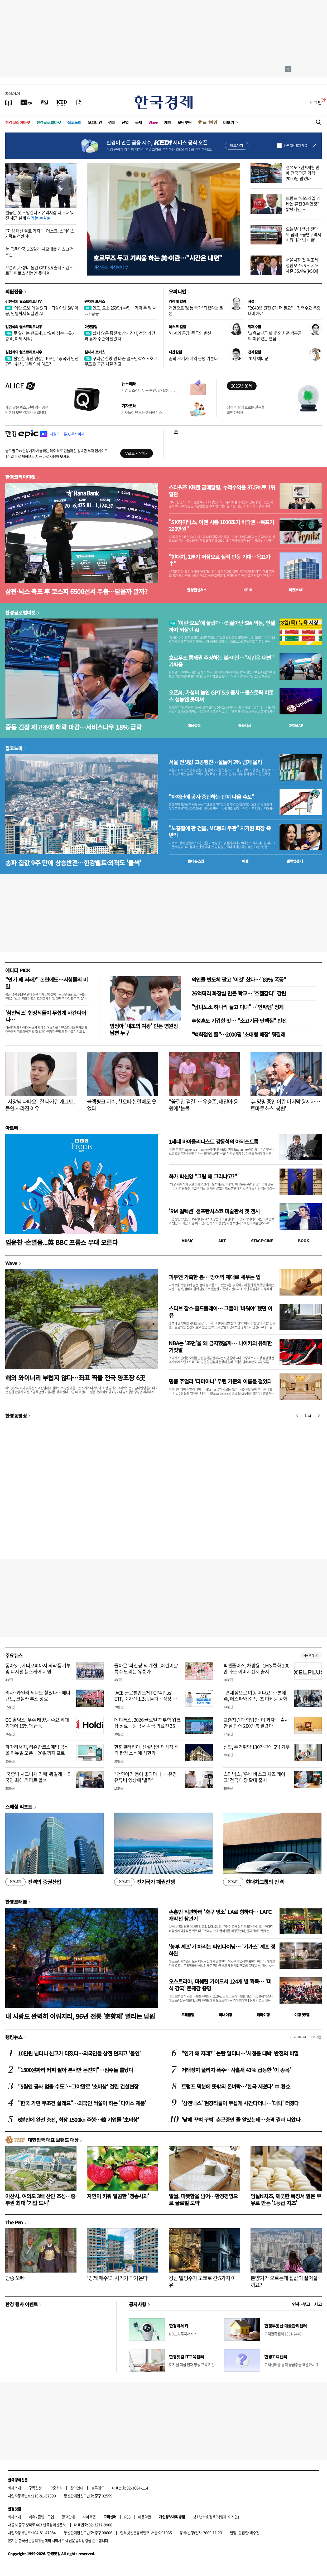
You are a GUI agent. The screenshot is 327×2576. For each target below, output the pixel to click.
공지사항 (137, 2304)
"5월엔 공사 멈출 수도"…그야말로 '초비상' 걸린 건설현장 (78, 2086)
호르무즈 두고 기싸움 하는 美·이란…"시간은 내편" (157, 257)
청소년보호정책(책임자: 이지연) (216, 2516)
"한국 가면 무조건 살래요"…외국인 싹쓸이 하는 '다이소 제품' (82, 2103)
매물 (245, 861)
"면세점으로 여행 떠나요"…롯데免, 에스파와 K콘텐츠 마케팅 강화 (255, 1695)
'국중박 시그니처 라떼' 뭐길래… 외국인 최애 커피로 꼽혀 (38, 1777)
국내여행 (225, 2014)
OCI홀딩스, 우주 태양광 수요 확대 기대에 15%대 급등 (37, 1722)
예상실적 (194, 725)
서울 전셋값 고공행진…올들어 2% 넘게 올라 (215, 762)
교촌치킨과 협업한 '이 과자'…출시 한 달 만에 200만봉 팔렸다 (256, 1722)
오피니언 (95, 122)
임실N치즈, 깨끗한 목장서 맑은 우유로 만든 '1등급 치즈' (286, 2199)
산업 (125, 122)
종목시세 (244, 725)
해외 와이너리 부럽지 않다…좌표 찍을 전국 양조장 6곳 (75, 1377)
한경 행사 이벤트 (21, 2304)
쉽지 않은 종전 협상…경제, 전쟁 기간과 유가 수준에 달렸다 (119, 336)
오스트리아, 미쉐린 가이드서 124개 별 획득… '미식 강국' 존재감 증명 (220, 1985)
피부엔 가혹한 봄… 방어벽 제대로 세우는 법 (214, 1277)
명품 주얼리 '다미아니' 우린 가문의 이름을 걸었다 (220, 1381)
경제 (111, 122)
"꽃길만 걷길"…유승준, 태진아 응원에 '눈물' (203, 1105)
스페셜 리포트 (18, 1806)
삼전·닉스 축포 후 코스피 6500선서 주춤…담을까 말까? (76, 591)
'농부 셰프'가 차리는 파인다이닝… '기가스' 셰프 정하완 (222, 1950)
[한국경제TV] (26, 102)
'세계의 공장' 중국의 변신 (190, 333)
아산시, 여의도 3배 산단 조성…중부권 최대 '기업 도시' (40, 2199)
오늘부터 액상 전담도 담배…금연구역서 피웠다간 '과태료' (303, 234)
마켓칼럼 (91, 326)
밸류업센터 (294, 861)
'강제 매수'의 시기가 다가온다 (117, 2278)
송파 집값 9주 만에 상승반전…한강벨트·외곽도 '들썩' (73, 862)
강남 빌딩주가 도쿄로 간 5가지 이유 (202, 2281)
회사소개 (14, 2487)
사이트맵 (89, 2516)
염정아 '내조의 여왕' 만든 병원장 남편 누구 (144, 1029)
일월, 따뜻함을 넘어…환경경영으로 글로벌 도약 (203, 2199)
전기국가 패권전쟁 (144, 1882)
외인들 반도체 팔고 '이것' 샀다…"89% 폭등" (238, 979)
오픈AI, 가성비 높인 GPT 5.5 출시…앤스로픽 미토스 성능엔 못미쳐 (39, 270)
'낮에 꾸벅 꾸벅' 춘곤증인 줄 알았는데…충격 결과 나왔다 (240, 2119)
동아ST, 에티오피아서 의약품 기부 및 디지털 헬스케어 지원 (38, 1668)
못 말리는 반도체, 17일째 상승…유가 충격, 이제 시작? (40, 336)
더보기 (228, 122)
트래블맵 (187, 2014)
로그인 (316, 102)
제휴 (32, 2516)
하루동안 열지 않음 (295, 145)
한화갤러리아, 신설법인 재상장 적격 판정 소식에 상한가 (146, 1749)
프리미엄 (210, 122)
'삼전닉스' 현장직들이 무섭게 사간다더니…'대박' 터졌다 (240, 2103)
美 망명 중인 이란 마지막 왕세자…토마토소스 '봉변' (285, 1105)
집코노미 (74, 122)
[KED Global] (61, 102)
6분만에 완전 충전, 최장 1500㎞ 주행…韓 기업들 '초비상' (78, 2119)
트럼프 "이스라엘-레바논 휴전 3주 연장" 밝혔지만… (303, 203)
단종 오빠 (15, 2278)
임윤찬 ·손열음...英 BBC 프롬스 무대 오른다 (61, 1242)
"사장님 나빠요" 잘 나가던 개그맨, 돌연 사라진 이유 (40, 1105)
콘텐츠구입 (46, 2516)
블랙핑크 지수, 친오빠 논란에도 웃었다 (121, 1105)
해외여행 (263, 2014)
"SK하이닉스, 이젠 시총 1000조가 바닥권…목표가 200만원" (221, 525)
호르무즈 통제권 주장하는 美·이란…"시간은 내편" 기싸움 (221, 661)
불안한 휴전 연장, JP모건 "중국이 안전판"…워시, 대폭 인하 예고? (42, 361)
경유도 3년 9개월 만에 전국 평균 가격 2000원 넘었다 (303, 172)
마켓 (296, 589)
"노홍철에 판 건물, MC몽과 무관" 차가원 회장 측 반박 (220, 831)
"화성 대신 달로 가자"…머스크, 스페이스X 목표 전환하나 (40, 233)
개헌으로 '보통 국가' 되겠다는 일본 (196, 310)
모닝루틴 (184, 122)
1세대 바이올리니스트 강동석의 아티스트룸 (213, 1141)
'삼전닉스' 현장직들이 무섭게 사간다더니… (45, 1016)
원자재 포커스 (94, 301)
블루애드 (97, 2487)
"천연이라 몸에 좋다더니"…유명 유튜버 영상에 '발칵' (145, 1777)
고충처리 (56, 2487)
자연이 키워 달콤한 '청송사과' (118, 2196)
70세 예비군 (258, 358)
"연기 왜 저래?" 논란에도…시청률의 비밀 (46, 983)
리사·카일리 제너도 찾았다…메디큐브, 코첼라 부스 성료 (37, 1695)
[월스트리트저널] (44, 102)
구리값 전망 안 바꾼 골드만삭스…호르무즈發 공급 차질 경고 (120, 361)
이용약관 (144, 2516)
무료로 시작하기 (136, 453)
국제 (138, 122)
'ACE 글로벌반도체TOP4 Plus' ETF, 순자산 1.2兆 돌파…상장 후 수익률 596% (145, 1699)
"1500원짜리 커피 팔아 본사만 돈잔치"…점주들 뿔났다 (75, 2070)
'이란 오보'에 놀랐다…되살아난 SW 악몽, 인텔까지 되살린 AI (41, 310)
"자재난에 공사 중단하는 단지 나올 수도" (211, 796)
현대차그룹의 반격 (253, 1882)
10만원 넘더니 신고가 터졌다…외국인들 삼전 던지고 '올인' (79, 2053)
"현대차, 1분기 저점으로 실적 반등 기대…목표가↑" (219, 560)
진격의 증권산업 (33, 1882)
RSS (127, 2516)
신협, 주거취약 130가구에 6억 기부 (256, 1746)
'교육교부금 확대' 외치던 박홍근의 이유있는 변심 (275, 336)
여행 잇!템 (301, 2014)
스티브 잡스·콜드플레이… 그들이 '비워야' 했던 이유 (220, 1311)
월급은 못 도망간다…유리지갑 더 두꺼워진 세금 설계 (39, 215)
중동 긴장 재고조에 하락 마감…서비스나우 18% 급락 (73, 727)
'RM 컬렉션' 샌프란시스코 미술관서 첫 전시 (214, 1211)
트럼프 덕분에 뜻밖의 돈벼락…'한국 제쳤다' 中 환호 (235, 2086)
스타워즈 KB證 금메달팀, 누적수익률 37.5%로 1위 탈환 (222, 491)
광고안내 (77, 2487)
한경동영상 (16, 1415)
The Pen (14, 2222)
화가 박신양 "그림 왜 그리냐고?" (203, 1176)
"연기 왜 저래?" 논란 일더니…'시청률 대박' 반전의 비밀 (239, 2053)
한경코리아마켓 (17, 122)
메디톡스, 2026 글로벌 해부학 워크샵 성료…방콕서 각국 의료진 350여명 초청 (147, 1726)
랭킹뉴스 (14, 2037)
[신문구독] (79, 102)
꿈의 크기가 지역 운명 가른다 (193, 358)
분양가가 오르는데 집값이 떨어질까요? (284, 2281)
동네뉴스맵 (196, 861)
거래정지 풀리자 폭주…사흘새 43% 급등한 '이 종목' (236, 2070)
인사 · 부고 (301, 2304)
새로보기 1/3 (311, 1655)
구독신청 (35, 2487)
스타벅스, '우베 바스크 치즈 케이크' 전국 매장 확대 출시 (254, 1777)
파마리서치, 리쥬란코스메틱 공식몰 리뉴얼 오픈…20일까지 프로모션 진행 (37, 1753)
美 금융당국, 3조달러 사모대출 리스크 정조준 (39, 252)
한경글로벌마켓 (48, 122)
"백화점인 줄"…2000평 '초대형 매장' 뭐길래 (238, 1034)
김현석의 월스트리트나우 (23, 301)
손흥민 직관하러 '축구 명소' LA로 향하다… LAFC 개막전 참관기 (220, 1915)
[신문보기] (8, 102)
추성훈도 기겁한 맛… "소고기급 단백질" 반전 (238, 1020)
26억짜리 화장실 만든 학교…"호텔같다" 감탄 (238, 993)
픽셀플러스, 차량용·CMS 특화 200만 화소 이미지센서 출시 (256, 1668)
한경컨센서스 (196, 589)
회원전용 (14, 291)
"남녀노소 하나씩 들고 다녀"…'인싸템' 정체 (237, 1007)
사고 (318, 2304)
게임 (167, 122)
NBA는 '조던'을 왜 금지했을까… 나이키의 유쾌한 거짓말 (220, 1346)
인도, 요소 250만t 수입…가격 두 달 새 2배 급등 (120, 310)
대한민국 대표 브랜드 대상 (53, 2139)
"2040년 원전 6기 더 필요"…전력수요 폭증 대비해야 (284, 310)
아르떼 (11, 1127)
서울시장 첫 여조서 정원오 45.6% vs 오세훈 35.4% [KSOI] (302, 265)
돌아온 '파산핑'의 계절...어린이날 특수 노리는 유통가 (146, 1668)
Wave (153, 122)
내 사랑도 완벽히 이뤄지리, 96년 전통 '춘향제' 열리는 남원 (80, 2016)
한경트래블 (16, 1901)
